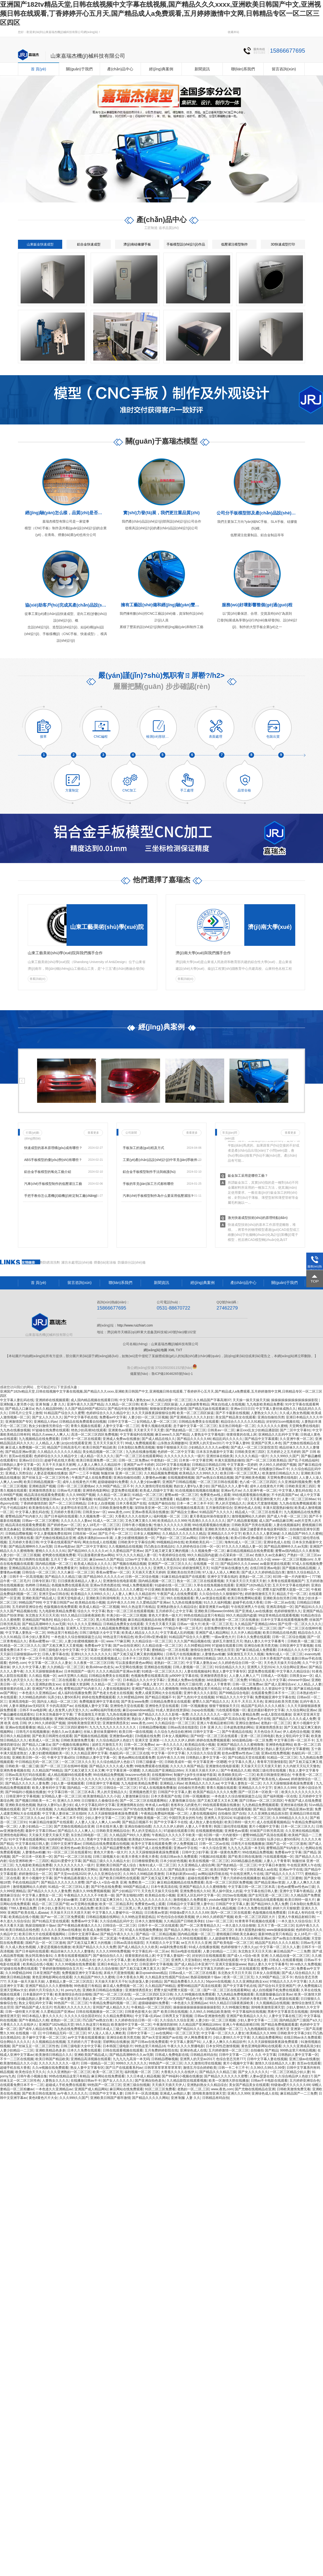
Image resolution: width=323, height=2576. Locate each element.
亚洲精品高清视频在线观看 (91, 2059)
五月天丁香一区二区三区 (68, 1559)
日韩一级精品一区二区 (97, 2063)
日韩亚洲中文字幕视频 (296, 1645)
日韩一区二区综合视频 (142, 1576)
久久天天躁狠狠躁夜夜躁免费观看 (288, 1783)
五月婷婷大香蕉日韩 (65, 1512)
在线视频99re (162, 1775)
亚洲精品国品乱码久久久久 (29, 1568)
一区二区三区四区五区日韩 (153, 1994)
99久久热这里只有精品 (138, 1607)
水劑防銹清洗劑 (48, 1262)
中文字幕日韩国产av (58, 1602)
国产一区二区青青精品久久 (200, 1925)
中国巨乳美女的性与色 (185, 1818)
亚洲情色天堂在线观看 (127, 1706)
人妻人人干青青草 (217, 1684)
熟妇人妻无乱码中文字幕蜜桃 (287, 1749)
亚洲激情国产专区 (18, 1421)
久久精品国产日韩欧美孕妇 (184, 1921)
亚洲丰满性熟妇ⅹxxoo (105, 1809)
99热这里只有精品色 (62, 1632)
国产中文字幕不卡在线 (170, 1822)
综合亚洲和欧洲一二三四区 (29, 1861)
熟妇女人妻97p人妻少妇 (191, 1486)
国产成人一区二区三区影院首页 (254, 1447)
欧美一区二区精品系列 (116, 1904)
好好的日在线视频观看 (209, 1955)
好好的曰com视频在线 (282, 1421)
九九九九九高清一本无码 (246, 1848)
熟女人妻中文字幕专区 (229, 1671)
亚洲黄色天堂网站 (84, 1869)
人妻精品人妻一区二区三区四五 (69, 1981)
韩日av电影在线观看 (186, 1951)
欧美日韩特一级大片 (239, 1822)
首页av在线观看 (20, 1456)
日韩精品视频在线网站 (102, 1917)
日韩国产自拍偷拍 (162, 1779)
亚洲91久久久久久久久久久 (91, 1654)
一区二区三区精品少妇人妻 (290, 2072)
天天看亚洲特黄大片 (265, 1499)
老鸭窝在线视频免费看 (59, 1555)
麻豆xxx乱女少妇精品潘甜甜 (257, 1430)
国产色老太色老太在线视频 (113, 1693)
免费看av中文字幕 (112, 1417)
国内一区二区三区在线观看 (231, 1912)
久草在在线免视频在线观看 (214, 1585)
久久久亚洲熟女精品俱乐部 (268, 1813)
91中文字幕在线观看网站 (27, 1839)
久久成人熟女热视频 (294, 1413)
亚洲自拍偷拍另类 (270, 1417)
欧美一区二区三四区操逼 (159, 1404)
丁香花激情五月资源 (89, 1714)
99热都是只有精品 (87, 1986)
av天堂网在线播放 (128, 1667)
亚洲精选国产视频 (42, 1486)
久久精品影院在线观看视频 (187, 2080)
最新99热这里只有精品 (275, 1934)
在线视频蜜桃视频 (180, 1477)
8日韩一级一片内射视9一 (291, 1576)
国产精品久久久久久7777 (284, 1874)
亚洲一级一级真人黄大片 (144, 1684)
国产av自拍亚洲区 (126, 1645)
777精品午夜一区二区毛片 (182, 1628)
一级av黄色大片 (223, 1637)
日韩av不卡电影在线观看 (269, 2080)
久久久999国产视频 (80, 1495)
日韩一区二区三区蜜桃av (75, 1486)
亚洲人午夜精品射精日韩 (215, 1723)
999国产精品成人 (136, 1887)
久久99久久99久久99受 (267, 2067)
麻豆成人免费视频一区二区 (25, 1447)
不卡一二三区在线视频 (16, 2059)
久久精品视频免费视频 (161, 1473)
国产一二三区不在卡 (177, 1968)
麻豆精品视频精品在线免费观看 (250, 1551)
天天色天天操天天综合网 (282, 1663)
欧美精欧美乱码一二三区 (204, 1542)
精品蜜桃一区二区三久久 (194, 1499)
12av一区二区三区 (219, 1921)
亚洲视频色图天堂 (142, 1792)
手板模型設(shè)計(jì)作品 (186, 244)
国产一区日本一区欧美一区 (258, 1792)
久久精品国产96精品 (47, 1770)
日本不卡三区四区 (136, 1658)
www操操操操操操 (280, 1930)
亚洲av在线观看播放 (20, 1727)
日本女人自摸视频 (101, 1503)
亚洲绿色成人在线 (247, 1508)
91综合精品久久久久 (230, 1667)
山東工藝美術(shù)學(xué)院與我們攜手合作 (65, 953)
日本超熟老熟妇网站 (238, 1727)
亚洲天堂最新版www (146, 1628)
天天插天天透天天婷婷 (148, 1572)
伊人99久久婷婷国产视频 (277, 1464)
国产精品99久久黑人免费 (269, 1904)
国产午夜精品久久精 (236, 1770)
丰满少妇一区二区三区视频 (126, 1615)
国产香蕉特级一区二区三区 (144, 1749)
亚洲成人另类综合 (18, 1473)
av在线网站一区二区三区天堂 (178, 2033)
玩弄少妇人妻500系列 (64, 1697)
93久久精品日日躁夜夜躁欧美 (83, 1615)
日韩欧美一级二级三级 (304, 1641)
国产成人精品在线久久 (158, 1439)
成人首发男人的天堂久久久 (68, 1710)
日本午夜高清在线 (164, 1887)
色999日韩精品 (204, 1658)
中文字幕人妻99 (238, 1443)
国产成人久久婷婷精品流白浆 (263, 1572)
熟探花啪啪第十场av (40, 1925)
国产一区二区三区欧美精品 (266, 1460)
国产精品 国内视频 (267, 1809)
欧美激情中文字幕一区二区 (131, 2024)
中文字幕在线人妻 (253, 1960)
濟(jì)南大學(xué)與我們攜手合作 (203, 953)
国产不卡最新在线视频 (232, 1413)
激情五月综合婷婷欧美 (200, 2067)
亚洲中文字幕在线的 (222, 1576)
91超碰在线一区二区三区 (173, 1585)
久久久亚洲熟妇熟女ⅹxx (43, 1684)
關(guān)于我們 (79, 69)
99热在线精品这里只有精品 (204, 1615)
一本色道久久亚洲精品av (37, 1693)
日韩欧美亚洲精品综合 (113, 1831)
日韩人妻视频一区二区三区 (193, 1667)
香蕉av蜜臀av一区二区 (113, 1572)
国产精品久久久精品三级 (63, 1576)
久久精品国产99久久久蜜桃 (301, 1533)
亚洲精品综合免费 (35, 1529)
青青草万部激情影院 (272, 1762)
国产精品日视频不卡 (160, 1697)
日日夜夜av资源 (156, 1912)
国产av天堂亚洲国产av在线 (162, 2037)
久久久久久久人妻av (76, 1520)
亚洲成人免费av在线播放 (121, 1439)
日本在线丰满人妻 (109, 1826)
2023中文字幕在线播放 (173, 1464)
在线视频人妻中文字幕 (91, 1706)
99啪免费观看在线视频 (151, 1766)
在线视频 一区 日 (206, 1564)
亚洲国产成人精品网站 (212, 1632)
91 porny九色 (70, 1990)
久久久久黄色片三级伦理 (183, 1684)
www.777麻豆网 (118, 1641)
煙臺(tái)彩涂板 (105, 1262)
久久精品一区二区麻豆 (113, 1495)
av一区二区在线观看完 (242, 1968)
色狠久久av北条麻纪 (270, 1555)
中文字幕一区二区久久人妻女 (50, 1663)
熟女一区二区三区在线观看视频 (200, 1581)
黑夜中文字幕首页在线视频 (107, 1839)
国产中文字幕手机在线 (80, 1417)
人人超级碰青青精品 (194, 1404)
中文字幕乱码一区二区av (150, 1951)
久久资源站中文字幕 (277, 1688)
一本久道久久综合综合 (295, 1921)
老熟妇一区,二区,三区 (255, 1576)
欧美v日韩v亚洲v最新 (246, 1538)
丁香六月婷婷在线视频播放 (240, 1878)
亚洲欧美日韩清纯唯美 (102, 1598)
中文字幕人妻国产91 (185, 2042)
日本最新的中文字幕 (38, 1994)
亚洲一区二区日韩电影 (257, 1736)
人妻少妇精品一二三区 (35, 1826)
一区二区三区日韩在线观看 (217, 1482)
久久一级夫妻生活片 (65, 1999)
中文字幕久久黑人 (241, 1762)
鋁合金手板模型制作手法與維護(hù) (149, 1172)
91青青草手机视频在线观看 (255, 1921)
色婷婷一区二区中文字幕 (175, 1452)
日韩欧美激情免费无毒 (116, 1508)
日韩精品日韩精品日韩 (208, 1464)
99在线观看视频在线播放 (251, 1495)
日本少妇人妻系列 (35, 1637)
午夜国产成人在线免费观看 (92, 1477)
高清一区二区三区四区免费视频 (94, 1434)
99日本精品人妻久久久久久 (42, 2016)
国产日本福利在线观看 (61, 1516)
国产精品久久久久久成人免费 (294, 1719)
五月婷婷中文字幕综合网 (50, 1869)
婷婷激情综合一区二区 (35, 1874)
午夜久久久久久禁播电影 (185, 2046)
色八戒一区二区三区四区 (257, 1482)
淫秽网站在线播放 (116, 2042)
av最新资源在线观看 (275, 1564)
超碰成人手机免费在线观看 (65, 2085)
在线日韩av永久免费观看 (178, 1856)
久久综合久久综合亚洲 (203, 1753)
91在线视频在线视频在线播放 (197, 1490)
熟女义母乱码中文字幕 (292, 1736)
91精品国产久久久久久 (111, 1499)
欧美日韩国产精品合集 (47, 1628)
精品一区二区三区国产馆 (50, 1904)
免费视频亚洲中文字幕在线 (275, 1697)
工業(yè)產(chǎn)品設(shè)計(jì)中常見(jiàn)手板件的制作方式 (168, 1160)
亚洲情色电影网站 (96, 1490)
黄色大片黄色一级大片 (165, 1615)
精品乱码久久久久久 (227, 1439)
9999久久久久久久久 (131, 2063)
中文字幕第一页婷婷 (242, 1464)
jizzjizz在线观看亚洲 (76, 1443)
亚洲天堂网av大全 (13, 1990)
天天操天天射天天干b (111, 1981)
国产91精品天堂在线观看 (246, 1757)
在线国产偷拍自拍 (161, 1503)
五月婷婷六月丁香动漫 (84, 2042)
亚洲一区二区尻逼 (103, 1938)
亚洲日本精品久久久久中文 (117, 1964)
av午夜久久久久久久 (72, 2093)
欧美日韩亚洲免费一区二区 (96, 1460)
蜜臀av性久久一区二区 (278, 1968)
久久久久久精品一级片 (251, 1456)
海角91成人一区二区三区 (243, 1542)
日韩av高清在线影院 (182, 1727)
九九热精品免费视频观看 (260, 1805)
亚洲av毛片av (231, 1490)
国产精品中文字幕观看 (261, 1439)
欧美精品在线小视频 (90, 1602)
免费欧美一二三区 (141, 1882)
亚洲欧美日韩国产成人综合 (116, 1865)
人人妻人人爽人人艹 (244, 1676)
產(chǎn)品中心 (120, 69)
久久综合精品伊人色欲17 (114, 1740)
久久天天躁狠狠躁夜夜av (43, 1671)
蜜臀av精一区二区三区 (181, 1495)
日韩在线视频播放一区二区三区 (99, 2011)
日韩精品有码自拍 (203, 2055)
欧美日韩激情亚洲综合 (273, 1775)
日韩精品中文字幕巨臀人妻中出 (190, 1904)
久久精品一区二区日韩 (122, 1404)
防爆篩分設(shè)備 (131, 1262)
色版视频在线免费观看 (60, 1607)
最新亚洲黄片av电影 (214, 1607)
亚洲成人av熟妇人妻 (175, 2093)
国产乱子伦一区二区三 (115, 1533)
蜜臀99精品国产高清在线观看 (265, 1835)
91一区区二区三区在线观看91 (69, 1852)
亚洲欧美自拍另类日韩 (183, 1572)
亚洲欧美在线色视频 (20, 1805)
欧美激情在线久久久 (44, 1508)
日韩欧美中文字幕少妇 (294, 2033)
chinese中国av (298, 1680)
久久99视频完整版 (235, 2007)
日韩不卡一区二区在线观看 (81, 1439)
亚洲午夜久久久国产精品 (85, 1404)
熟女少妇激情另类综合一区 (49, 1426)
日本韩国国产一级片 (79, 1671)
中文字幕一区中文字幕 (168, 1753)
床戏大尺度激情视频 (262, 1503)
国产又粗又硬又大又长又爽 (84, 1770)
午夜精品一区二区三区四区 (151, 2007)
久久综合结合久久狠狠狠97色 (221, 1594)
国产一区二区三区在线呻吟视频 (63, 1766)
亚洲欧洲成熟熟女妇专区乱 (74, 1719)
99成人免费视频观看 (140, 1443)
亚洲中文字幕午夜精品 (296, 1891)
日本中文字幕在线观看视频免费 (284, 1620)
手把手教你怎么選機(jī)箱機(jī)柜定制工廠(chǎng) (60, 1196)
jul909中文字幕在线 (183, 1676)
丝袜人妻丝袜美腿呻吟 (100, 1732)
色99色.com (17, 1663)
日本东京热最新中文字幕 (214, 1452)
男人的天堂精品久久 (230, 1503)
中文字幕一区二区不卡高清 (32, 1658)
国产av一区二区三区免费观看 (151, 1499)
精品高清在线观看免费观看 (44, 1495)
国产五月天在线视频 (37, 1809)
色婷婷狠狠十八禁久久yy (239, 1947)
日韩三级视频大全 (106, 1856)
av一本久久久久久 (169, 1744)
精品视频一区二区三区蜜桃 (282, 1878)
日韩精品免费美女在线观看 (198, 1421)
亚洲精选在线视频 (157, 1667)
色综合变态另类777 (230, 2059)
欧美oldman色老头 (100, 1667)
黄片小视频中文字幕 (264, 1826)
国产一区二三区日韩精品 (67, 1503)
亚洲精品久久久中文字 (224, 1533)
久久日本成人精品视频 (219, 1908)
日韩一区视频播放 (194, 1706)
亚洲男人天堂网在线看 (16, 1538)
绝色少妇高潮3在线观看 (88, 1430)
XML (171, 1350)
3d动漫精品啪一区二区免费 (226, 1680)
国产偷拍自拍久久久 (108, 1955)
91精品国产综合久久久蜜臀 (64, 1413)
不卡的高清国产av (284, 1495)
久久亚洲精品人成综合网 (196, 1865)
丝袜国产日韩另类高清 (266, 1831)
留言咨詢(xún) (284, 69)
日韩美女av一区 (94, 1512)
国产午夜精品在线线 (237, 1732)
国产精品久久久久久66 (194, 1439)
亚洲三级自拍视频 (136, 2085)
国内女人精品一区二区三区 (57, 1701)
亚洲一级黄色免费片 (225, 1852)
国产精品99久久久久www (239, 1564)
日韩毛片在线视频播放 (183, 1654)
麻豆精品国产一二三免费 (291, 1951)
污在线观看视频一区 (231, 1710)
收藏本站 (233, 32)
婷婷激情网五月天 (195, 1568)
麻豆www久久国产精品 (172, 1434)
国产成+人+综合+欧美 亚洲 (106, 1882)
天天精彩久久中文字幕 (162, 1943)
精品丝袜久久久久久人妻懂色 (72, 1951)
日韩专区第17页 (44, 1581)
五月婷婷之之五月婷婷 (283, 1452)
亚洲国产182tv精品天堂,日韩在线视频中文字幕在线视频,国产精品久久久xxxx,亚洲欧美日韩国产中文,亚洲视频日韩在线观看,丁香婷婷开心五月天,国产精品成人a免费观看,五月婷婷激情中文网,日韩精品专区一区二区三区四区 (160, 13)
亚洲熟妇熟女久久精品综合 (177, 1607)
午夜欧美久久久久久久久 (132, 1568)
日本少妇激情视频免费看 (132, 1469)
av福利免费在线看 (173, 1947)
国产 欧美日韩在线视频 (170, 2011)
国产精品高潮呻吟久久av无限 (30, 1546)
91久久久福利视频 (217, 1602)
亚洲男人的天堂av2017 (206, 1443)
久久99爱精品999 (197, 1645)
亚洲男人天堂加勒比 (186, 1960)
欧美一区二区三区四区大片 (255, 1917)
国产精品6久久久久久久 (149, 1869)
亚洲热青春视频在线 (15, 1770)
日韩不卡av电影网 (32, 1710)
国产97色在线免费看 (138, 1809)
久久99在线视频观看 (191, 1938)
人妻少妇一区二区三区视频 (148, 1417)
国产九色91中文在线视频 (195, 1697)
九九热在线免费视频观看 (297, 1503)
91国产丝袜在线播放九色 (229, 1568)
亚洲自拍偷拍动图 (126, 1477)
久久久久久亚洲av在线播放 (61, 1930)
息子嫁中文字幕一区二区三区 (195, 1426)
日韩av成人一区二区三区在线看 (192, 1973)
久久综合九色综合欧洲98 (172, 1732)
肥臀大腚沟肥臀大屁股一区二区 (285, 1589)
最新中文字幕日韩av (40, 1831)
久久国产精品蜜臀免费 (113, 1848)
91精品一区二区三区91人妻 (68, 1887)
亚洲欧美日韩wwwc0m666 (214, 1611)
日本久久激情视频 (148, 1921)
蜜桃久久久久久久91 (50, 1551)
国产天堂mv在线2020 (70, 1874)
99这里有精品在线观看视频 (278, 1615)
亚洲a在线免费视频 (275, 1753)
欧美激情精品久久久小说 (252, 1559)
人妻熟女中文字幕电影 (207, 1434)
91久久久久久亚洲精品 (84, 1624)
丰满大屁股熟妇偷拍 (229, 1460)
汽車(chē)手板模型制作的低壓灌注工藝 (53, 1184)
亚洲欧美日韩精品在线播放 (102, 1990)
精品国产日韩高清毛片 (64, 1447)
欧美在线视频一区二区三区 (209, 1861)
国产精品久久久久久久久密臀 (62, 1882)
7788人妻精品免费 (22, 1908)
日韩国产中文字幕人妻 (174, 1792)
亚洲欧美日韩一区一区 (231, 1499)
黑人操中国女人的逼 (227, 1891)
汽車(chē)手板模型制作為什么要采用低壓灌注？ (158, 1196)
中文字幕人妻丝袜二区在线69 (64, 1813)
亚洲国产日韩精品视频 (179, 1482)
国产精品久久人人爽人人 (76, 1831)
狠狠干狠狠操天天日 (171, 1447)
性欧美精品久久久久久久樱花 (121, 1589)
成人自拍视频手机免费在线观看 (275, 1990)
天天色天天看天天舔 (160, 1624)
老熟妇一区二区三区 (169, 1663)
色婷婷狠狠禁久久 (287, 1611)
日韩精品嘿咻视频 (18, 1533)
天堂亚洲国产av (245, 1469)
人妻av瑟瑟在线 (261, 2076)
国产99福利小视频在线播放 (25, 1792)
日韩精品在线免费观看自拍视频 (82, 1421)
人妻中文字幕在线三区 (285, 2016)
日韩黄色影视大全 (138, 2011)
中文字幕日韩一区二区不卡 (294, 1740)
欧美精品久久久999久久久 (198, 1473)
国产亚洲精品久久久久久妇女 (191, 1417)
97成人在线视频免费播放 (241, 1688)
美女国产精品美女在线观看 (235, 1417)
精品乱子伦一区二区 (292, 1594)
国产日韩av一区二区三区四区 (261, 1800)
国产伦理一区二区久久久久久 (300, 1624)
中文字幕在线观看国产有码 (60, 1542)
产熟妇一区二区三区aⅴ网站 (176, 1538)
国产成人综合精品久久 (298, 1973)
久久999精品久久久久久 (290, 1818)
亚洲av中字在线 (185, 1848)
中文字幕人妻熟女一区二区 (25, 1632)
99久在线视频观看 (180, 1598)
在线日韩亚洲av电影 (265, 1568)
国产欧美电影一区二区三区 (233, 1943)
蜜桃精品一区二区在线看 (170, 1650)
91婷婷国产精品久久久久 (66, 1839)
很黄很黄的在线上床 (241, 1434)
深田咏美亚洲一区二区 (151, 1508)
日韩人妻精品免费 (245, 1714)
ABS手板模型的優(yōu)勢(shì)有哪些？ (53, 1160)
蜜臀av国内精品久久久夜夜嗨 (297, 1551)
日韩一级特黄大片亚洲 (22, 2011)
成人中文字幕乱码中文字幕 (95, 1805)
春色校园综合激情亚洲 (113, 1719)
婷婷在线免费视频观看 (98, 1697)
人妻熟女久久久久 (264, 1413)
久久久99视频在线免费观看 (75, 1964)
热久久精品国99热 (49, 1409)
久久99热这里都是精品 (138, 1917)
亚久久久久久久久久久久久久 (93, 1779)
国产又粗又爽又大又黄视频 (211, 1469)
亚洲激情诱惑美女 (42, 1490)
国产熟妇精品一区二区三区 (186, 1430)
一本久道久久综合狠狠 (239, 1925)
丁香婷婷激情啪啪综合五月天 (61, 1968)
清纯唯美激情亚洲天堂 (83, 1723)
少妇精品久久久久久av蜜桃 (208, 1447)
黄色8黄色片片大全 (43, 2098)
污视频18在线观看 (212, 1856)
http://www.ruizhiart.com (135, 1325)
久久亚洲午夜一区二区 (296, 1439)
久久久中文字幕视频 (77, 1499)
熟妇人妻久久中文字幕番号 (264, 1641)
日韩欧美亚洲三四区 (250, 1452)
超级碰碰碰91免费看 (113, 1482)
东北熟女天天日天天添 (42, 1615)
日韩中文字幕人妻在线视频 (267, 2059)
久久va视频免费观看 (188, 1529)
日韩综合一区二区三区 (39, 1572)
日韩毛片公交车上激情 (25, 1413)
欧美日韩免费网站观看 (244, 1598)
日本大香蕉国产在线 (131, 1503)
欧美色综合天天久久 (15, 1869)
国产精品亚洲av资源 (20, 1452)
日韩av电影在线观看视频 (232, 1809)
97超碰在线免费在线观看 (50, 1430)
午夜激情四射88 (165, 2024)
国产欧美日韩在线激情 (245, 1856)
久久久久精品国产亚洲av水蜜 (118, 1671)
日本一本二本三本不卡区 (195, 1503)
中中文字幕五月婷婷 (209, 1968)
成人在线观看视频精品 (273, 1822)
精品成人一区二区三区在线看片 (258, 1512)
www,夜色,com (66, 1469)
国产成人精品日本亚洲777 (193, 1964)
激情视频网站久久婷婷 (248, 1516)
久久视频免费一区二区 (96, 1516)
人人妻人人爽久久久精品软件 (99, 1464)
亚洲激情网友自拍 (130, 1805)
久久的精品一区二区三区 (65, 1667)
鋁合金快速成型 (88, 244)
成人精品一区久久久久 (97, 1456)
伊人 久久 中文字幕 (261, 2055)
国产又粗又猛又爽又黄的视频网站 (138, 1654)
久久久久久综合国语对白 (82, 2016)
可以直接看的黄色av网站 (95, 1555)
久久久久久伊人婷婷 (179, 1740)
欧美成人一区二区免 (44, 1740)
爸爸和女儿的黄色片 (186, 1805)
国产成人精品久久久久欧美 (138, 1947)
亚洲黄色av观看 (120, 1430)
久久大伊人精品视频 (246, 1632)
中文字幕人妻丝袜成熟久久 (276, 1409)
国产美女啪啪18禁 (129, 1895)
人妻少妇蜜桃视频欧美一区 (134, 1538)
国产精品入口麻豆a (19, 1409)
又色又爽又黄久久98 (140, 1520)
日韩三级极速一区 (149, 1762)
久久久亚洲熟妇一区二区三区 (69, 2072)
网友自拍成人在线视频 (228, 1404)
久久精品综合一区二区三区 (152, 1641)
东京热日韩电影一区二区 (236, 1426)
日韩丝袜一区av (84, 1533)
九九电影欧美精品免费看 (264, 1404)
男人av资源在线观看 (210, 1598)
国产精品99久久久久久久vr (88, 1551)
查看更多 (93, 1132)
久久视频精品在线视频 (125, 1546)
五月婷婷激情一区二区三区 (228, 2050)
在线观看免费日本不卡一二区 (273, 1693)
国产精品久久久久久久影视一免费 (163, 1714)
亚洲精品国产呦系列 (37, 1620)
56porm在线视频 (218, 1981)
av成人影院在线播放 (276, 1714)
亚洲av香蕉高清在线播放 (150, 1512)
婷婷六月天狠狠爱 (286, 1908)
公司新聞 (131, 1132)
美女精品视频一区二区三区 (103, 1452)
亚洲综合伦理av (162, 1938)
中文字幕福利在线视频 (136, 1434)
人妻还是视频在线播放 (50, 1473)
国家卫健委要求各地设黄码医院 (264, 1529)
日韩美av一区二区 (220, 1430)
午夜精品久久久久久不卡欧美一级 (177, 1835)
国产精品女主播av (184, 1512)
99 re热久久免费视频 (305, 1964)
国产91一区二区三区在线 (72, 1856)
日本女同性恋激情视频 (222, 2046)
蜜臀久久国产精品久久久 (210, 1701)
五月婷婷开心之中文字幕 (174, 1611)
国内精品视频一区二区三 (53, 1564)
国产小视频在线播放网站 (71, 1744)
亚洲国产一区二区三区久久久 (169, 1564)
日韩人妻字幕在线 (55, 1654)
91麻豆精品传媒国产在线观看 (184, 1576)
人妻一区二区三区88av (299, 1499)
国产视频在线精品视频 (129, 1564)
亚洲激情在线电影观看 (119, 1581)
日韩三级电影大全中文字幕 (99, 1632)
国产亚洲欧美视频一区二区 (147, 1818)
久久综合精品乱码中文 (116, 1921)
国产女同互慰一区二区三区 (268, 1895)
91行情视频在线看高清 (187, 1508)
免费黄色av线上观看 (215, 1495)
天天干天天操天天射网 (59, 1464)
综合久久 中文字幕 (91, 1611)
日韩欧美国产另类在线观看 (251, 1525)
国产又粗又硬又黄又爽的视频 (167, 1551)
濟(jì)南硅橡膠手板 (137, 244)
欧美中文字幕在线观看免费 (189, 1719)
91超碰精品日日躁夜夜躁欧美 (224, 1779)
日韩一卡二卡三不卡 (233, 2067)
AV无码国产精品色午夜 (185, 1999)
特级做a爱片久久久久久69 (189, 1912)
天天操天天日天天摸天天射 (246, 1581)
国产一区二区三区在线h (247, 1839)
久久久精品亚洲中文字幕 (171, 1469)
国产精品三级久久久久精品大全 (106, 1861)
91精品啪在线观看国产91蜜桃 (148, 1529)
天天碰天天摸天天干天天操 (171, 1658)
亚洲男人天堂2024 (167, 1568)
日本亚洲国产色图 (46, 1973)
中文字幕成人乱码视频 (177, 1632)
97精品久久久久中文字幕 (131, 1650)
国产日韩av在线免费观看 (149, 2042)
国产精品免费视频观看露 (279, 2024)
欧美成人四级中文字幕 (156, 1490)
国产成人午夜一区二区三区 (287, 1516)
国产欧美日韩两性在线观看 (29, 1559)
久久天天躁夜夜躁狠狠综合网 (153, 1413)
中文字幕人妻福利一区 (173, 1955)
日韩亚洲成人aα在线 (261, 1869)
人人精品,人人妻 (47, 1443)
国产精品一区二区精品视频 (156, 1934)
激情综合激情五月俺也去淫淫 (212, 1650)
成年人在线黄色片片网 (79, 1482)
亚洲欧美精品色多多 (50, 2050)
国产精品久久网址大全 (181, 1930)
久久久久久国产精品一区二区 (143, 1598)
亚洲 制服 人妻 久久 (50, 1404)
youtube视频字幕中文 (109, 1529)
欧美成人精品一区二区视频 (99, 1607)
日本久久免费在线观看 (253, 1637)
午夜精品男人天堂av (133, 1938)
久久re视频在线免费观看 (50, 2067)
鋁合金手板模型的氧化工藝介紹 (47, 1172)
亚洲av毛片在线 (258, 1719)
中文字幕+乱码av (18, 1779)
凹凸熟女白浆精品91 (159, 1546)
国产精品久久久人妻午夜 (229, 1486)
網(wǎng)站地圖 (155, 1350)
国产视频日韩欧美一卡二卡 (35, 1800)
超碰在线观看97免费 (203, 1878)
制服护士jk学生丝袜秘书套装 (195, 1775)
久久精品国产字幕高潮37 (212, 1400)
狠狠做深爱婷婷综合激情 (168, 1409)
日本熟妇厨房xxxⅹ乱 (181, 1874)
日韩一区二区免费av (133, 1460)
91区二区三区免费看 (160, 2089)
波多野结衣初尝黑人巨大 (79, 1508)
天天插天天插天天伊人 (202, 1770)
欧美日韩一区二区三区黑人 (240, 1473)
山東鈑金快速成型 (40, 244)
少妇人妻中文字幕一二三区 (105, 1818)
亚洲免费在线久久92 (195, 1891)
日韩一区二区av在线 (279, 1602)
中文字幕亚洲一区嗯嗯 (210, 1762)
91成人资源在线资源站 (173, 1710)
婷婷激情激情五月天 (260, 1594)
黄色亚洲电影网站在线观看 (52, 1977)
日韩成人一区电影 (274, 1676)
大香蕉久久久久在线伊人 (133, 1516)
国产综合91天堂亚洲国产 (276, 1986)
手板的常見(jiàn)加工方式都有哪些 (148, 1184)
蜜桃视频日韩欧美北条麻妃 (236, 1934)
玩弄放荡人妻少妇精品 (145, 1981)
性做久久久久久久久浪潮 (172, 1525)
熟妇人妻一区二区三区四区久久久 (108, 1999)
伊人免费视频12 (185, 1844)
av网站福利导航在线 (105, 1710)
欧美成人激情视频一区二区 (103, 1930)
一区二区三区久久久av (27, 1818)
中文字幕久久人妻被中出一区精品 (117, 1912)
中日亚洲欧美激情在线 (161, 1589)
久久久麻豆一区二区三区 (75, 1572)
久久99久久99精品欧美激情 (143, 1874)
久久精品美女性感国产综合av (167, 1977)
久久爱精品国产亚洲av (126, 1551)
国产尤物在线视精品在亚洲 (55, 1538)
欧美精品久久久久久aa (202, 1783)
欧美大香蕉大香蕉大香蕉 (140, 1856)
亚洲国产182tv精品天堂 (253, 1585)
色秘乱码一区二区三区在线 (129, 1753)
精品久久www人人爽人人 (50, 1434)
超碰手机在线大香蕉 (59, 1460)
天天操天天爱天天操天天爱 (49, 1835)
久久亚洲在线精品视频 (302, 1831)
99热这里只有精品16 (149, 2046)
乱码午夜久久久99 (120, 1602)
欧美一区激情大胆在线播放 (229, 2080)
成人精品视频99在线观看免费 (69, 1775)
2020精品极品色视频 (246, 1861)
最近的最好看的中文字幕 (265, 1710)
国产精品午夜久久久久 (117, 1934)
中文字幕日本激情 (271, 1865)
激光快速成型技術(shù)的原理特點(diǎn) (258, 1225)
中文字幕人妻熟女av (134, 1400)
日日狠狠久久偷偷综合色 (99, 1800)
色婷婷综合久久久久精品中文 (108, 1413)
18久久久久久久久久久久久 (237, 1658)
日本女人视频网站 (147, 1533)
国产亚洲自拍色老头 (150, 2080)
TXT (179, 1350)
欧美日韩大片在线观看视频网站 (43, 1934)
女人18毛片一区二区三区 (101, 1525)
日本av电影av (64, 1546)
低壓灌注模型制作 (234, 244)
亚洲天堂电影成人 (70, 1598)
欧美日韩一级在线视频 (135, 1732)
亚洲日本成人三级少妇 (109, 2029)
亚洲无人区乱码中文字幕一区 (198, 1895)
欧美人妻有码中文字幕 (49, 1788)
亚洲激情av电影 (121, 1736)
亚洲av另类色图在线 (105, 1585)
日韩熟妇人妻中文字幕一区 (20, 1464)
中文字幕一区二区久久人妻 (280, 1947)
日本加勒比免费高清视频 (136, 1447)
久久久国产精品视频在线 (18, 1611)
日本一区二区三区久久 (297, 1826)
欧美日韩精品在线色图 (279, 1632)
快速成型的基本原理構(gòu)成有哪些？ (53, 1148)
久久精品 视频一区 (42, 1676)
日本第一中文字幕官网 (195, 1460)
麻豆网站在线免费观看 (108, 2076)
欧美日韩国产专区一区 (227, 1869)
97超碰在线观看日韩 (227, 1645)
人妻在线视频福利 (286, 1525)
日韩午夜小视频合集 (137, 1525)
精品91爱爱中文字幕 (65, 1861)
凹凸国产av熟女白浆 (98, 2020)
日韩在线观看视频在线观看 (123, 2050)
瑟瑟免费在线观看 (124, 1490)
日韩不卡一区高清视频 (26, 1576)
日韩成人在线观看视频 (285, 1960)
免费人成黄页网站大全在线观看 (158, 1693)
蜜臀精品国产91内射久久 (24, 1516)
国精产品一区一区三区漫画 (286, 1844)
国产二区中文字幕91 (295, 1430)
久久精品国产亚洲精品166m (255, 1624)
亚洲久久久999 (285, 1788)
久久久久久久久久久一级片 (184, 1456)
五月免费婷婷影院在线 (161, 2050)
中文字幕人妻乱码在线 (16, 1400)
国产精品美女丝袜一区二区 (188, 1869)
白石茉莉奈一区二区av (236, 1555)
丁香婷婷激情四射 (33, 1503)
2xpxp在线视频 (202, 1710)
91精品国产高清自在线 (228, 1719)
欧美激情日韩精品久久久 (280, 1473)
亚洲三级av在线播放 (304, 2059)
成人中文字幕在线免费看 (209, 1839)
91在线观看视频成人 (105, 1658)
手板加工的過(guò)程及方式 (143, 1148)
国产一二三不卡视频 (84, 1473)
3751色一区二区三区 (173, 1839)
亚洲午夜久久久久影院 (200, 1693)
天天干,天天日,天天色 (247, 1701)
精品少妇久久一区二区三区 (74, 1620)
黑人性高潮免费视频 (111, 1620)
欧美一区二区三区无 (217, 1624)
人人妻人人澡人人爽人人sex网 (202, 1589)
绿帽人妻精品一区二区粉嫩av (210, 1559)
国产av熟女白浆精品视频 (214, 1477)
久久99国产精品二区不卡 (114, 1486)
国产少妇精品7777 (125, 1891)
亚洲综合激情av (247, 1723)
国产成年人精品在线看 (35, 2029)
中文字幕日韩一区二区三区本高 (71, 1792)
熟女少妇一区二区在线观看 (55, 1680)
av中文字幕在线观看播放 (86, 2037)
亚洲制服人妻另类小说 (16, 1404)
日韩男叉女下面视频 (177, 2016)
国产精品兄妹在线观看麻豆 (208, 1409)
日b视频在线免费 (147, 1736)
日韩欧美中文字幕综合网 (136, 1542)
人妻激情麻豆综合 (135, 1796)
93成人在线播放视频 (204, 1947)
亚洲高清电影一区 (279, 1607)
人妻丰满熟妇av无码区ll (26, 1706)
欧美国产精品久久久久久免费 (215, 1792)
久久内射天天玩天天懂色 (301, 1766)
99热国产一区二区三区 (71, 2003)
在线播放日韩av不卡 (274, 1469)
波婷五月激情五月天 (227, 1641)
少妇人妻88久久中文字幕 (231, 2037)
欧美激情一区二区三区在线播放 (235, 1620)
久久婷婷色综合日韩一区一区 (198, 1546)
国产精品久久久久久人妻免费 (27, 1783)
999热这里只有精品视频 (298, 2050)
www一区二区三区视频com (292, 1559)
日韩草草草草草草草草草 (162, 2067)
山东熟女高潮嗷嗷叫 (172, 1443)
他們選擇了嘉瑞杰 (161, 880)
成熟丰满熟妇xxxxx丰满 (94, 1538)
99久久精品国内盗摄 (202, 1555)
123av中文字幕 (136, 1559)
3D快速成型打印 (283, 244)
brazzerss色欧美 (137, 1775)
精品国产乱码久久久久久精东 (263, 1706)
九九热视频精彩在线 (259, 2029)
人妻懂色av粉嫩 (154, 1477)
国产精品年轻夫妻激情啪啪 (128, 1409)
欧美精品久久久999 (171, 1520)
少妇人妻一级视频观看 (67, 1783)
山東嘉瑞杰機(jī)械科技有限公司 (87, 56)
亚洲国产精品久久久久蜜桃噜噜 (155, 1688)
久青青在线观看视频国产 (285, 1581)
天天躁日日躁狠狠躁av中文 (20, 1654)
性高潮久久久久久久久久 (206, 1520)
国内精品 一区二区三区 (71, 1658)
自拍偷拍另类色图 (191, 1788)
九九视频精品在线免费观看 (39, 1439)
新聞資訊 (202, 69)
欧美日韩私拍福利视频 (95, 1469)
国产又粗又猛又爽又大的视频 (163, 1878)
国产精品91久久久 (308, 1607)
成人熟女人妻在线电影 (206, 1822)
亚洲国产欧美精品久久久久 (246, 2016)
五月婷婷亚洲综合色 (27, 1607)
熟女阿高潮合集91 (39, 1955)
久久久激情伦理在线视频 (153, 1486)
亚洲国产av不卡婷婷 (138, 1464)
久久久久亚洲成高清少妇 (167, 1559)
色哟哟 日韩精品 (37, 1585)
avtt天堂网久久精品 (14, 1628)
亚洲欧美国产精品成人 (39, 1598)
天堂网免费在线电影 (304, 1426)
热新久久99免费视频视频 (91, 1891)
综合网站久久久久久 (15, 2042)
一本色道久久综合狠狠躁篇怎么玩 (76, 1637)
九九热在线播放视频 (15, 1430)
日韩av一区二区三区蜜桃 (40, 1520)
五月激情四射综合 (219, 1508)
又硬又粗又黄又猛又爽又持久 (101, 1899)
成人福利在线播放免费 (74, 1693)
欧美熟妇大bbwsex (142, 1839)
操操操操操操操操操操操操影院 (295, 1400)
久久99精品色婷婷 (32, 1697)
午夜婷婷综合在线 (172, 1555)
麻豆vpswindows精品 (138, 1710)
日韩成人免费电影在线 (172, 2055)
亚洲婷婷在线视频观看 (52, 1400)
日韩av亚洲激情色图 (209, 2016)
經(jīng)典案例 (161, 69)
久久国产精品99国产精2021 (85, 1409)
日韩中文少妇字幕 (195, 1852)
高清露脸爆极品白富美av (274, 1994)
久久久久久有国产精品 (187, 1766)
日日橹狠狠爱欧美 (145, 1861)
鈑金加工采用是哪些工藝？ (248, 1183)
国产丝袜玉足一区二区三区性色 (46, 1477)
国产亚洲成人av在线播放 (253, 1611)
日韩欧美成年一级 (177, 1762)
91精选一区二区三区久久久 (20, 1645)
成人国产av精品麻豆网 (276, 1520)
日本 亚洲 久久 (211, 1727)
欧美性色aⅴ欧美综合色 (78, 1848)
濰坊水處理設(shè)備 (76, 1262)
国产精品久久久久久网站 (30, 1749)
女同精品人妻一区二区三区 (156, 1421)
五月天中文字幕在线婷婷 (290, 1585)
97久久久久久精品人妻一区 (242, 1546)
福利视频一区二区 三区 (170, 1516)
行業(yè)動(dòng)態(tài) (32, 1133)
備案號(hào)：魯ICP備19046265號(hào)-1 (161, 1374)
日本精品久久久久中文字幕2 (299, 1650)
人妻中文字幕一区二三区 (121, 1426)
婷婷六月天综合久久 (44, 1990)
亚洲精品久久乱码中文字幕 (278, 1434)
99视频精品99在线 (170, 1542)
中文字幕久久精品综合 (293, 1671)
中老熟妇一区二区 (163, 1460)
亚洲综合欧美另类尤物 (261, 1645)
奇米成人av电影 (157, 1805)
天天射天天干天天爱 (149, 1430)
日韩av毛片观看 (69, 1490)
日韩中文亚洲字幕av (65, 1844)
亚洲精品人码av (45, 1421)
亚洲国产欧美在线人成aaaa (268, 1779)
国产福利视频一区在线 (280, 1796)
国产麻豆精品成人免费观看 (256, 1650)
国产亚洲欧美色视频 (250, 1477)
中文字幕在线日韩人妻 (32, 1844)
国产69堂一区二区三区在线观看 (214, 1736)
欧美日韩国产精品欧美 (99, 1447)
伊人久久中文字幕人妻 (28, 1667)
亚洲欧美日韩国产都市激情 (70, 1529)
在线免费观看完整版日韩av (39, 1499)
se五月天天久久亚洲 (196, 1943)
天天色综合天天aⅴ (267, 1732)
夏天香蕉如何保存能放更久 (210, 1516)
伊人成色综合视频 (296, 1732)
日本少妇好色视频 (173, 1861)
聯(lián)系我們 (243, 69)
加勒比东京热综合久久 (96, 1568)
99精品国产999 (30, 1602)
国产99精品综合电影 (234, 1693)
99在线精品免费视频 (108, 1775)
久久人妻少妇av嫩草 (145, 1482)
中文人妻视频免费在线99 (52, 1533)
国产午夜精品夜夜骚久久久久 (75, 1878)
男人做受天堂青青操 (152, 1908)
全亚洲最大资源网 (75, 1684)
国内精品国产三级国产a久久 (300, 2020)
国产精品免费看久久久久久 (184, 1981)
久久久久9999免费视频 (113, 1951)
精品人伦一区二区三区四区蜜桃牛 (62, 1727)
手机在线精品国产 (25, 1882)
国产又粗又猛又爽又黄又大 (140, 1968)
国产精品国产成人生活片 (33, 2007)
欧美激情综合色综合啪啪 (73, 1994)
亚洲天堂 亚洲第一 (149, 1740)
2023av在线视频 (234, 1895)
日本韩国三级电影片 (118, 2046)
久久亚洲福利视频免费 (295, 1482)
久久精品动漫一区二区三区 (171, 1400)
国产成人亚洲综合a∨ (279, 1684)
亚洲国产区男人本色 (266, 1443)
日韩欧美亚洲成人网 (220, 1999)
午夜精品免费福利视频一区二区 (164, 1813)
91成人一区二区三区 (108, 1520)
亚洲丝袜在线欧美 (219, 1456)
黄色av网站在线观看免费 (136, 1757)
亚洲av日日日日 (242, 1409)
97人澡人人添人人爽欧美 (221, 1572)
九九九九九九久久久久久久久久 (113, 1727)
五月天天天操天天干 (108, 1443)
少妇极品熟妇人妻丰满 (32, 1999)
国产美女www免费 (134, 1701)
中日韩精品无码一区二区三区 (37, 1762)
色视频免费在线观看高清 (69, 1585)
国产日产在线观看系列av (124, 2067)
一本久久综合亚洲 (212, 1848)
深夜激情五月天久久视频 (245, 1654)
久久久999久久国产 (284, 1456)
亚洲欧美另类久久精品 (221, 1529)
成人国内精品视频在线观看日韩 (94, 1400)
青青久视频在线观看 (86, 1426)
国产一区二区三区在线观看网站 (139, 1456)
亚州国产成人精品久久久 (111, 2007)
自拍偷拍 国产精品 (170, 1809)
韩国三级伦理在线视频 (269, 1770)
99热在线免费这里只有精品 (200, 1688)
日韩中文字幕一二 (121, 1421)
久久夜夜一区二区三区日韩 (93, 1663)
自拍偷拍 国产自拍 (232, 1813)
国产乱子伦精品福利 (303, 1460)
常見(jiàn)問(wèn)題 (229, 1133)
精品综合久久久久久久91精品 (243, 1421)
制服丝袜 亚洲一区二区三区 (121, 1473)
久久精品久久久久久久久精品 (59, 1452)
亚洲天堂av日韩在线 (54, 1594)
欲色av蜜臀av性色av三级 (240, 1753)
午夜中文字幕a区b (60, 1757)
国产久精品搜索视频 (242, 1520)
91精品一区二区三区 (147, 1495)
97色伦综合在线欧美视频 (175, 1917)
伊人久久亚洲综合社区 (104, 1874)
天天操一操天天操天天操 (251, 1400)
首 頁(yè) (38, 69)
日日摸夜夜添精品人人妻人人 (79, 1581)
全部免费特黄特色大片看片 (224, 1628)
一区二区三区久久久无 (78, 1762)
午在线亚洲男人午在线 (247, 1607)
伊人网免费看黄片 (63, 1568)
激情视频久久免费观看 (190, 1899)
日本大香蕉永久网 (129, 1977)
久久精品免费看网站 (118, 2016)
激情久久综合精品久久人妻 (275, 2063)
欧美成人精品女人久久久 (92, 1564)
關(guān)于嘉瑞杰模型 (161, 441)
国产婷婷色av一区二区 (64, 1525)
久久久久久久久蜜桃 (272, 1426)
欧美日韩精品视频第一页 (42, 1482)
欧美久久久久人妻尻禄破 (261, 1533)
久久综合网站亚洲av (291, 1667)
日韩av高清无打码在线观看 (25, 1775)
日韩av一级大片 (189, 1624)
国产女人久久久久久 (47, 1417)
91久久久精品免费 (80, 1908)
